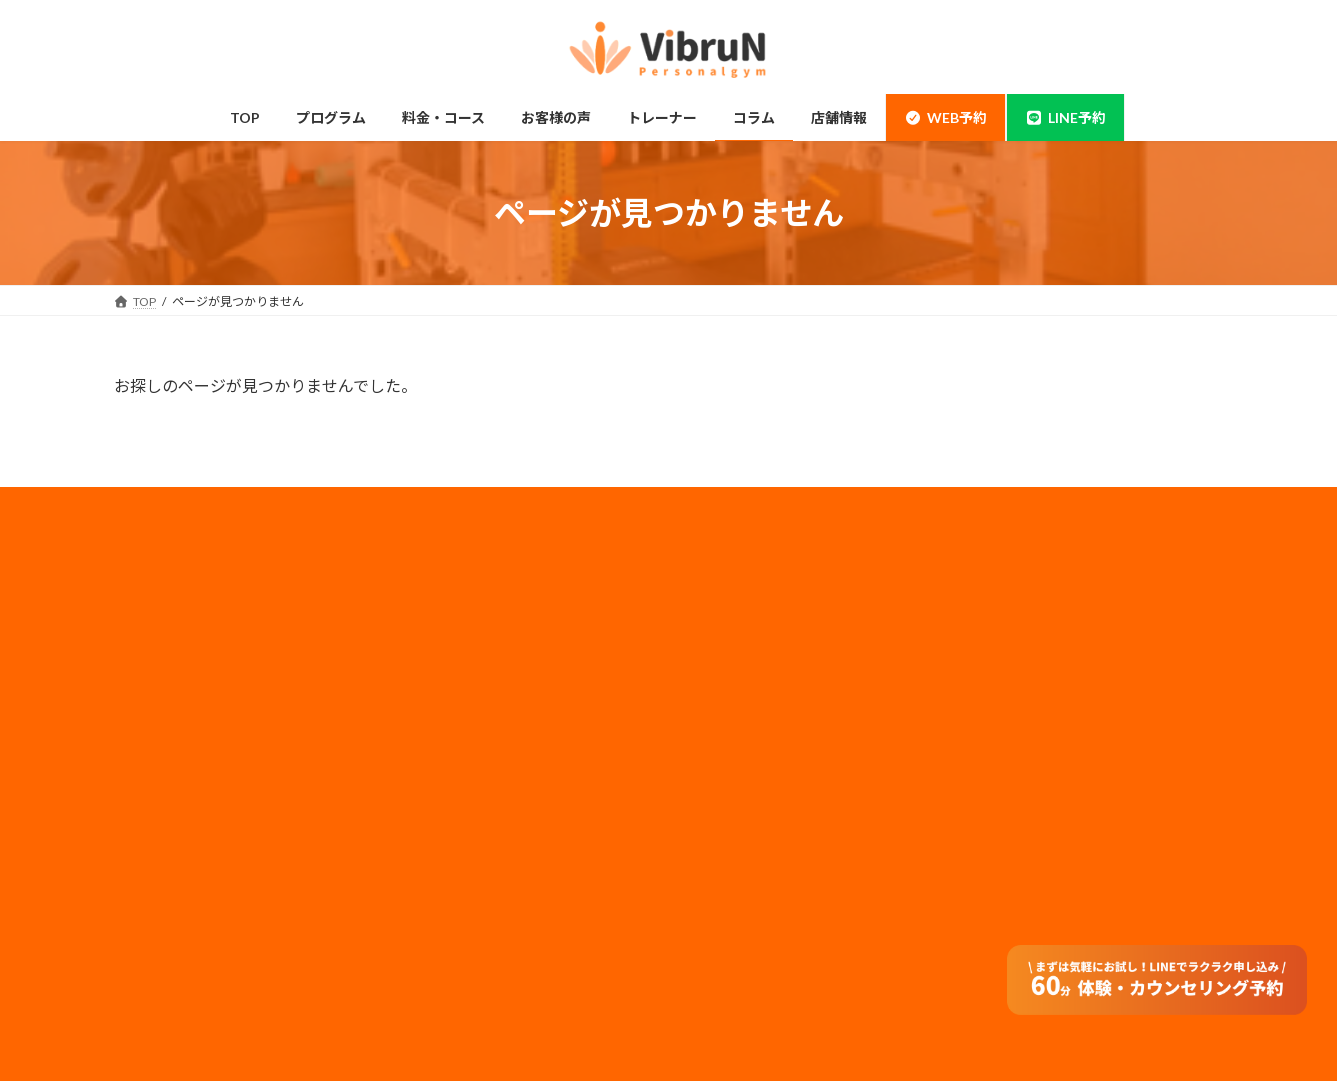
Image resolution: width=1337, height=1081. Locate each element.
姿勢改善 (162, 808)
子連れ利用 (450, 691)
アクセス (443, 808)
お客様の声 (168, 965)
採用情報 (726, 633)
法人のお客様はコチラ (762, 712)
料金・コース (173, 886)
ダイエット (168, 769)
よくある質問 (456, 847)
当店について (174, 691)
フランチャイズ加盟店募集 (774, 739)
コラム (438, 769)
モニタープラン (461, 651)
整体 (150, 847)
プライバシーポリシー (762, 659)
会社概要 (726, 606)
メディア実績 (737, 686)
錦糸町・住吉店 (180, 612)
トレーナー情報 (462, 730)
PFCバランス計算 (468, 965)
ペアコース (449, 612)
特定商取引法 (738, 766)
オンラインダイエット (480, 886)
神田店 (156, 651)
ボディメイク (173, 730)
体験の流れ (168, 926)
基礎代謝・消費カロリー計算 (498, 926)
